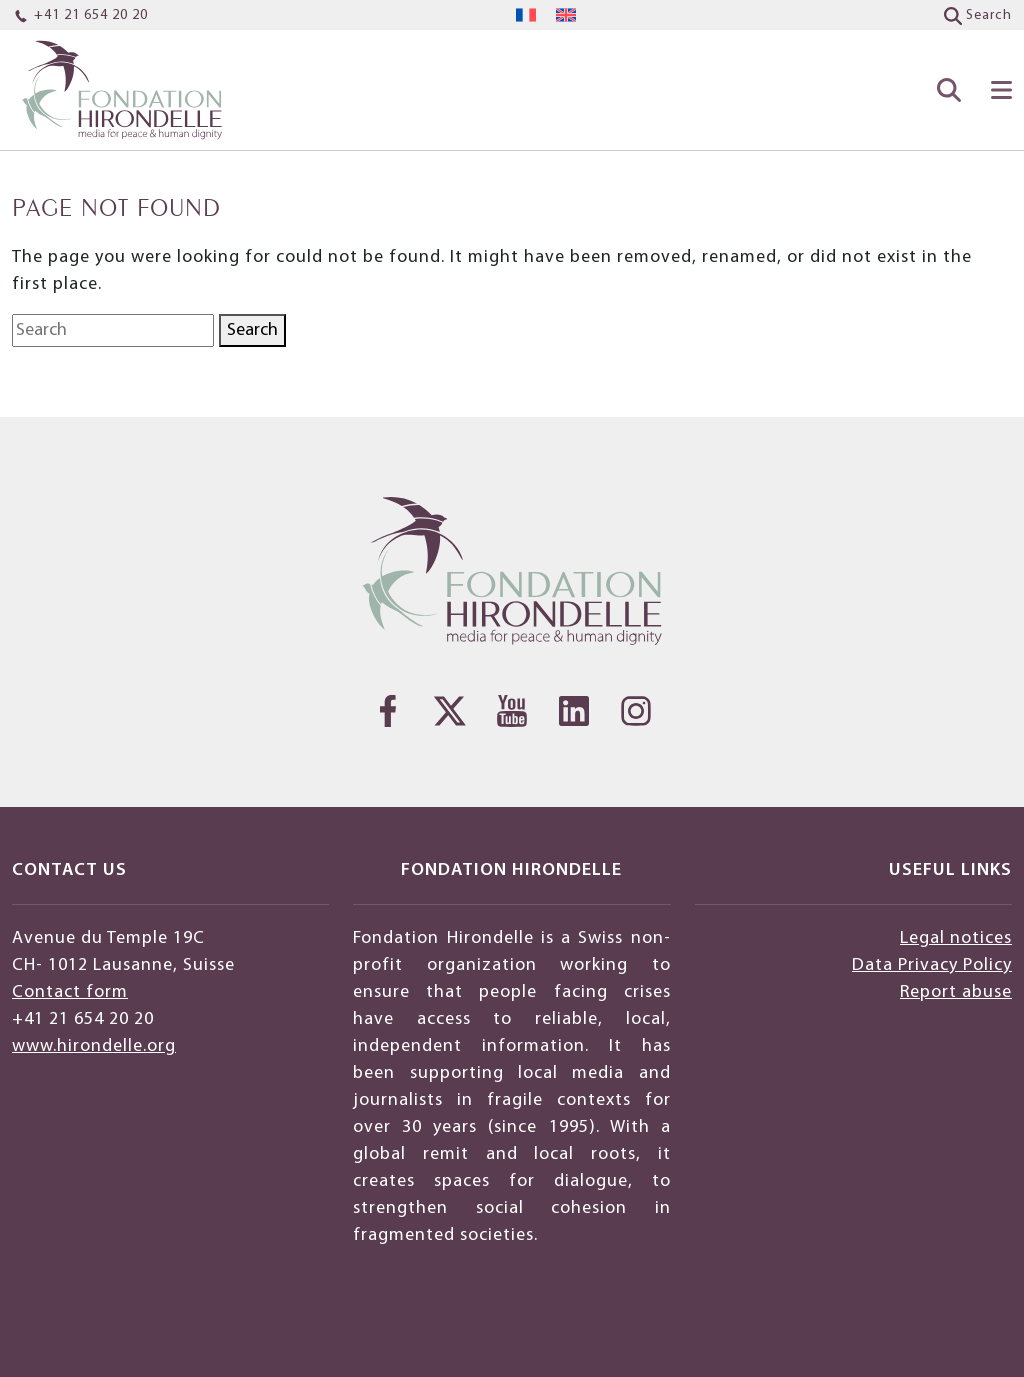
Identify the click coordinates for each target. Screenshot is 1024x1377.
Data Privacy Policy (932, 965)
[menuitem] (526, 15)
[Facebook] (388, 711)
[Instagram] (636, 711)
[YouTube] (512, 711)
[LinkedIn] (574, 711)
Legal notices (956, 938)
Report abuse (956, 992)
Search (252, 330)
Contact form (70, 992)
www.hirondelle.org (94, 1046)
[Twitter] (450, 711)
